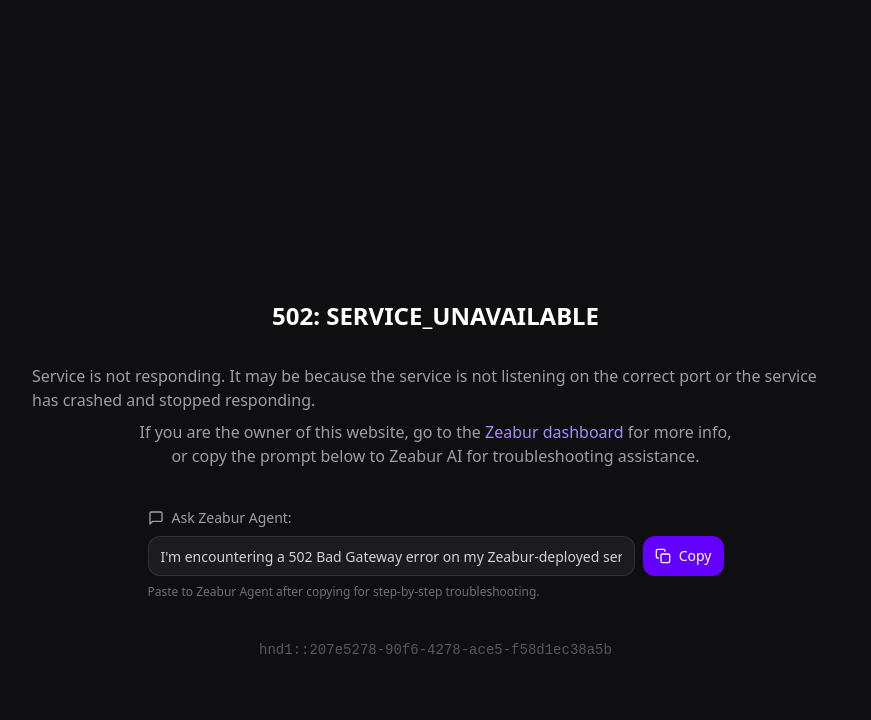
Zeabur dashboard (554, 432)
